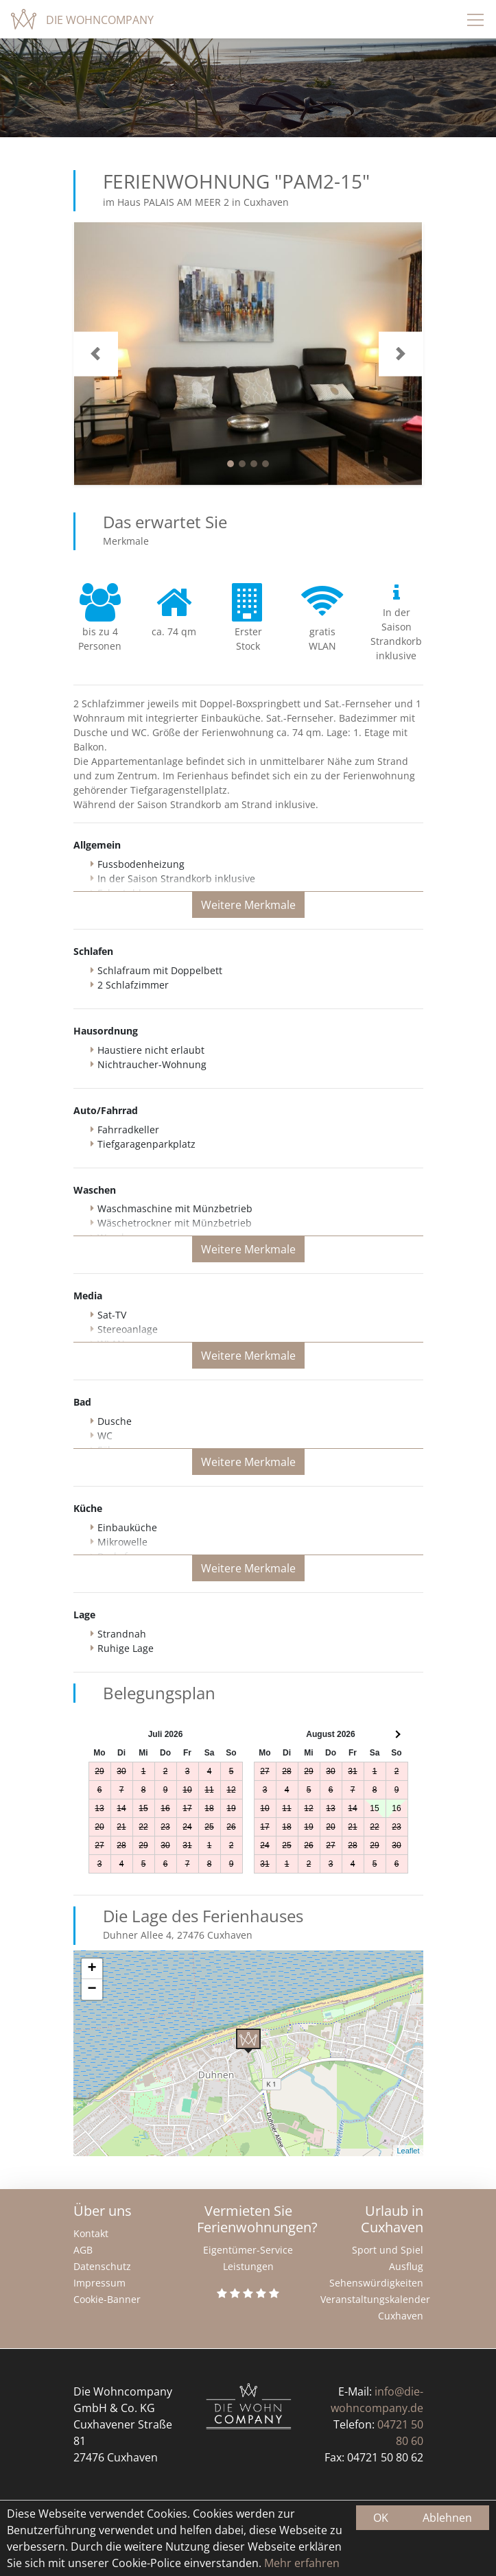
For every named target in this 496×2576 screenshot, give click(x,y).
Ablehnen (447, 2517)
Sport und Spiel (387, 2249)
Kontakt (90, 2233)
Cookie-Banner (107, 2299)
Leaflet (408, 2151)
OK (380, 2517)
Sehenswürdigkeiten (376, 2282)
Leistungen (248, 2266)
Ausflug (406, 2266)
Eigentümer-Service (248, 2249)
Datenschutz (102, 2266)
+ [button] (91, 1969)
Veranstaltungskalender (375, 2299)
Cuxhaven (400, 2315)
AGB (83, 2249)
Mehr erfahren (300, 2563)
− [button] (91, 1989)
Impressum (99, 2282)
